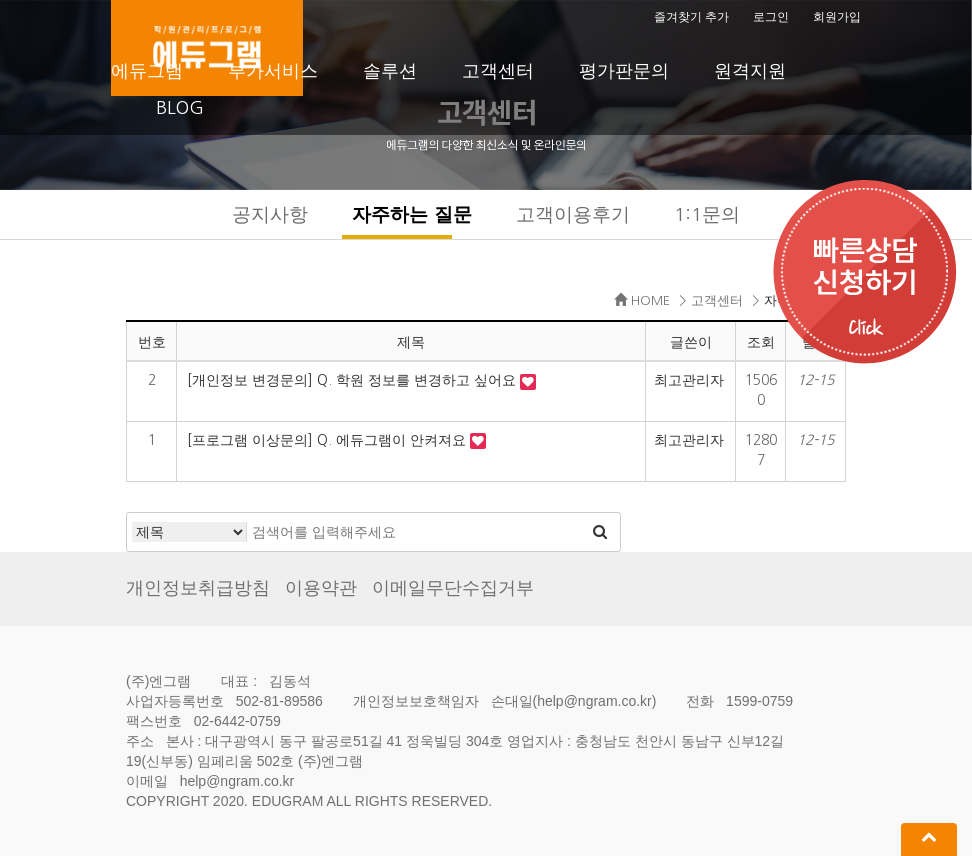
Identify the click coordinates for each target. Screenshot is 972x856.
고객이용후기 (573, 214)
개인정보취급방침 (198, 588)
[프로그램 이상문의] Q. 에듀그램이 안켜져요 (328, 440)
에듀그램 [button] (147, 71)
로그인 (771, 17)
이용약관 (321, 588)
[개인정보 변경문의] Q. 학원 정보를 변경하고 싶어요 (353, 380)
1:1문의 (707, 214)
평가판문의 (624, 71)
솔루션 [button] (390, 71)
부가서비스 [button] (273, 71)
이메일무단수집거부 (453, 588)
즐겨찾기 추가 (691, 17)
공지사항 (270, 214)
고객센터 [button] (498, 71)
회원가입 (837, 17)
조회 (761, 342)
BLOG (180, 108)
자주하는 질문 (411, 214)
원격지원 (750, 71)
